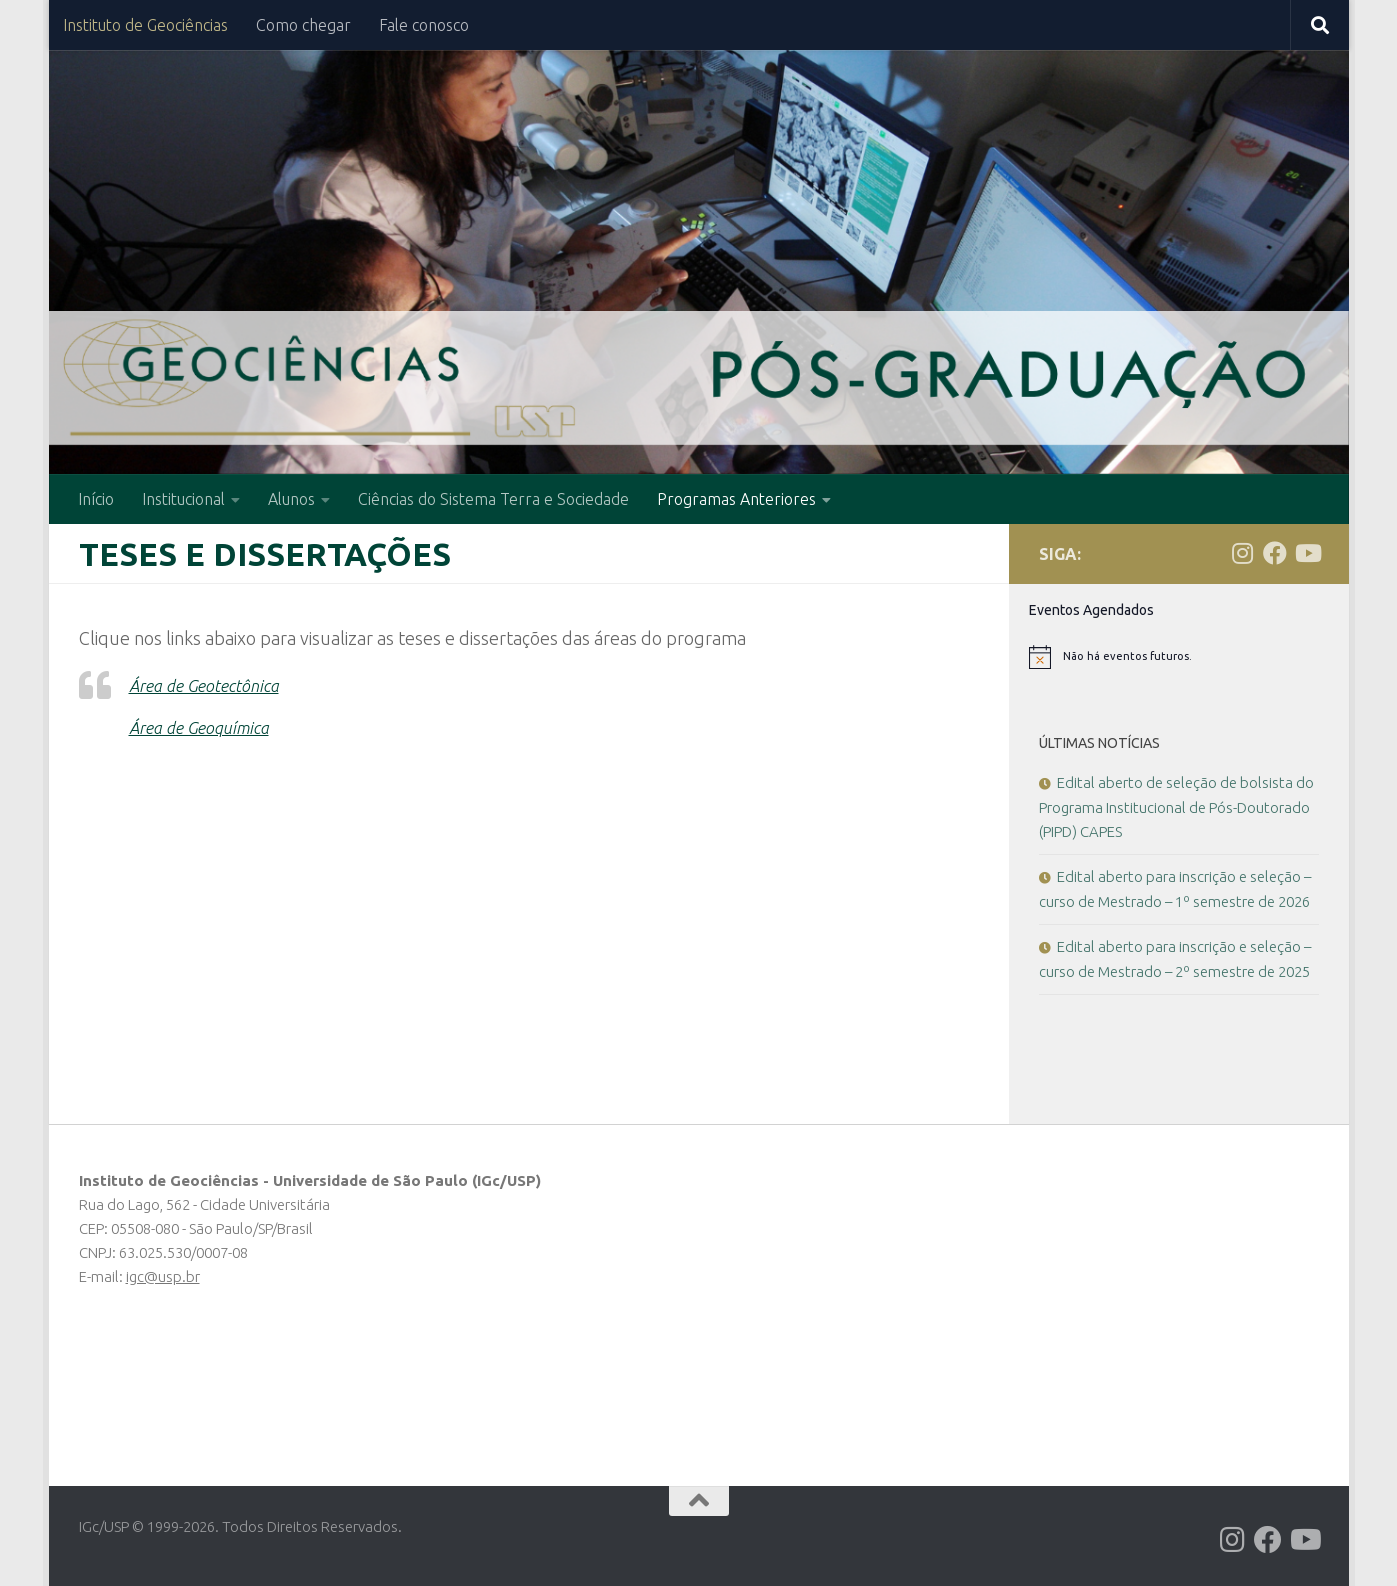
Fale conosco (424, 25)
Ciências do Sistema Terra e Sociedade (493, 499)
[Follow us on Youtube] (1307, 553)
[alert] (1179, 657)
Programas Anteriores (736, 499)
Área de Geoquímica (205, 727)
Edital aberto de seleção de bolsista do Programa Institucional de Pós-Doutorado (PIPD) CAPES (1176, 807)
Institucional (183, 499)
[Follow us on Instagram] (1243, 553)
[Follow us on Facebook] (1275, 553)
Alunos (291, 499)
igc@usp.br (163, 1276)
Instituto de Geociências (145, 25)
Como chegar (303, 25)
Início (96, 499)
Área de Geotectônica (211, 685)
